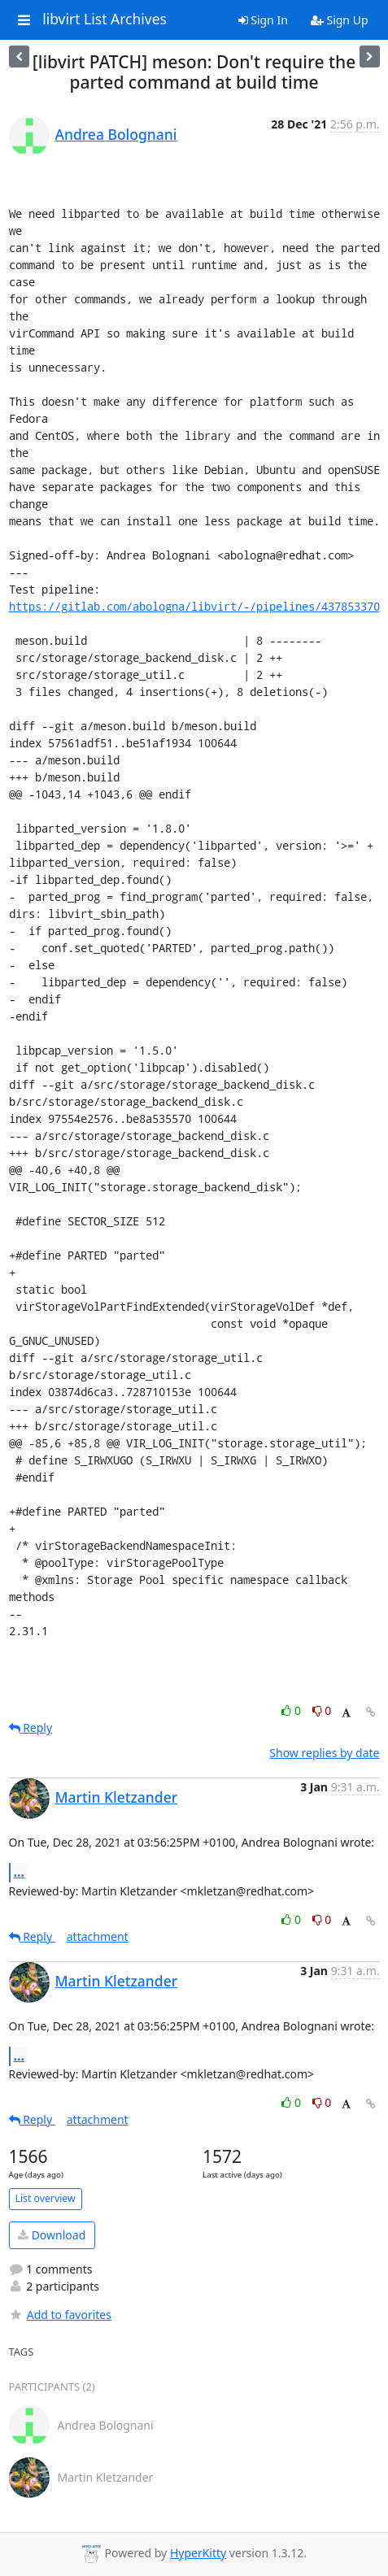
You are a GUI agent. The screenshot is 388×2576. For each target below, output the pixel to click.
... (19, 1872)
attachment (98, 1936)
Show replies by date (324, 1752)
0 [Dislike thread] (322, 1710)
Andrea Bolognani (116, 134)
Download (51, 2235)
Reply (31, 1727)
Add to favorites (60, 2314)
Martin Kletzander (116, 1797)
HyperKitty (198, 2553)
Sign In (263, 20)
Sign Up (339, 20)
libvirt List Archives (104, 19)
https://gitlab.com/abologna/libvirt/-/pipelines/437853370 (194, 606)
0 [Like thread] (292, 1710)
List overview (45, 2198)
